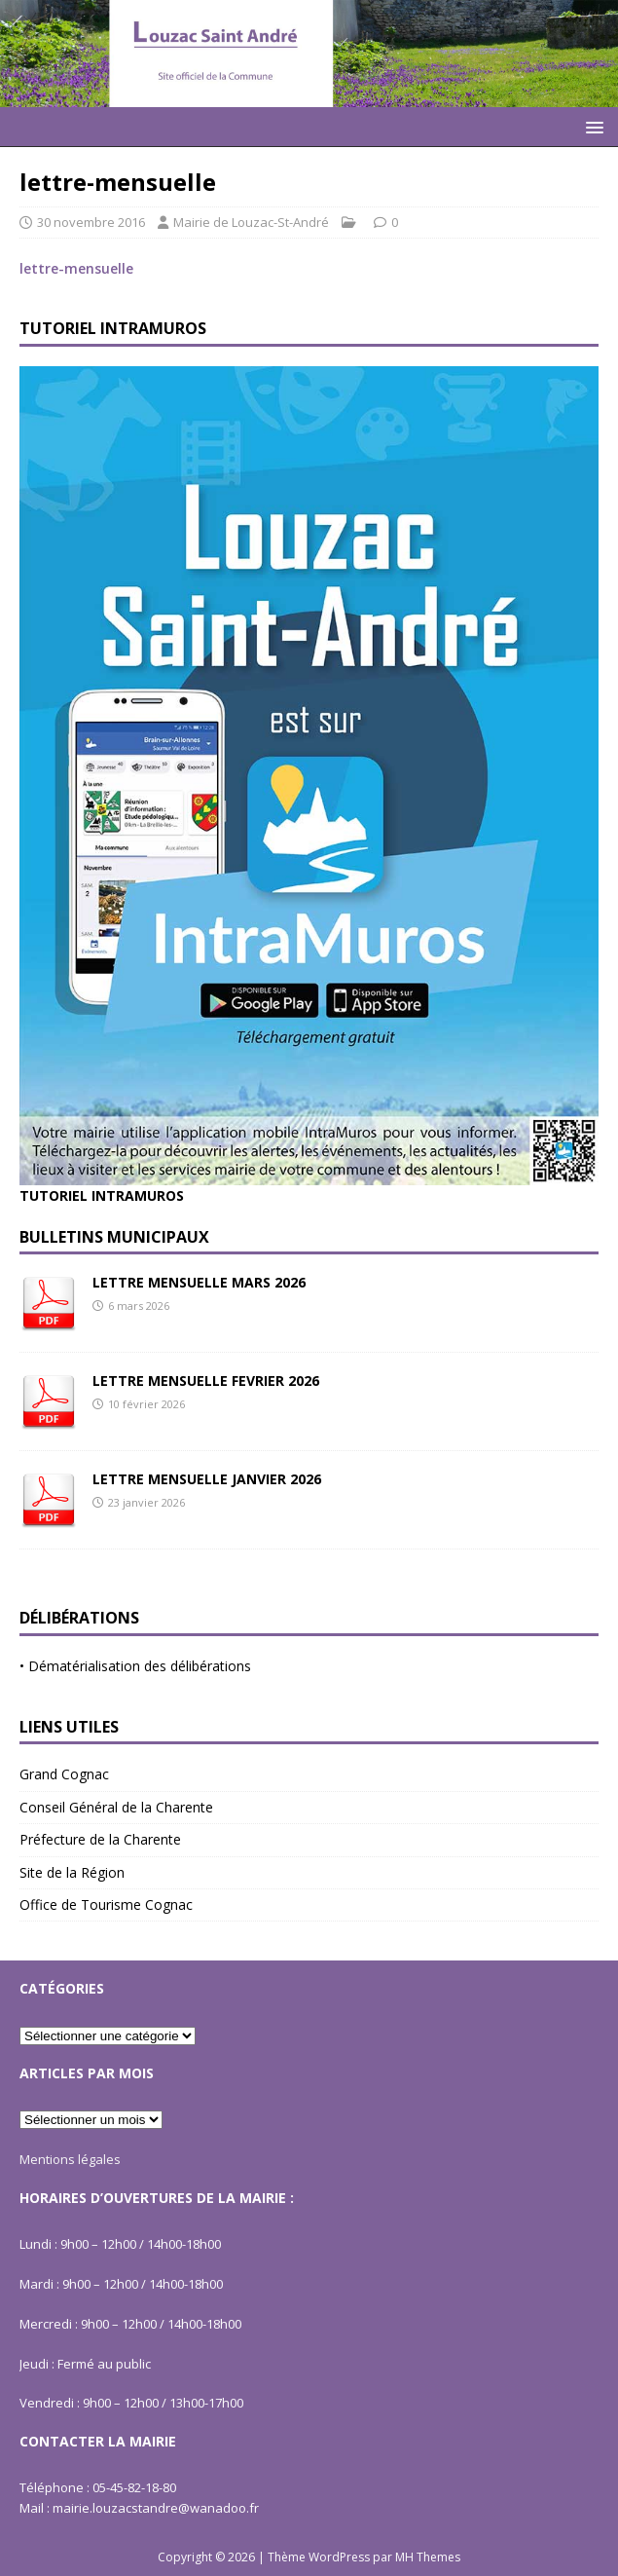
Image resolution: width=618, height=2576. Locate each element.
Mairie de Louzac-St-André (251, 222)
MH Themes (427, 2557)
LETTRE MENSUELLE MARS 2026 (199, 1282)
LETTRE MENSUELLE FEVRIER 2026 (205, 1380)
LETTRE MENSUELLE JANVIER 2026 (206, 1479)
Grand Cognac (64, 1774)
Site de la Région (72, 1872)
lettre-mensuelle (76, 268)
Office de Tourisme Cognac (106, 1904)
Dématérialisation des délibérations (139, 1666)
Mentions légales (70, 2159)
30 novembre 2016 (91, 222)
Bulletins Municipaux (114, 1237)
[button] (591, 126)
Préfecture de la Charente (100, 1839)
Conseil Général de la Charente (116, 1807)
